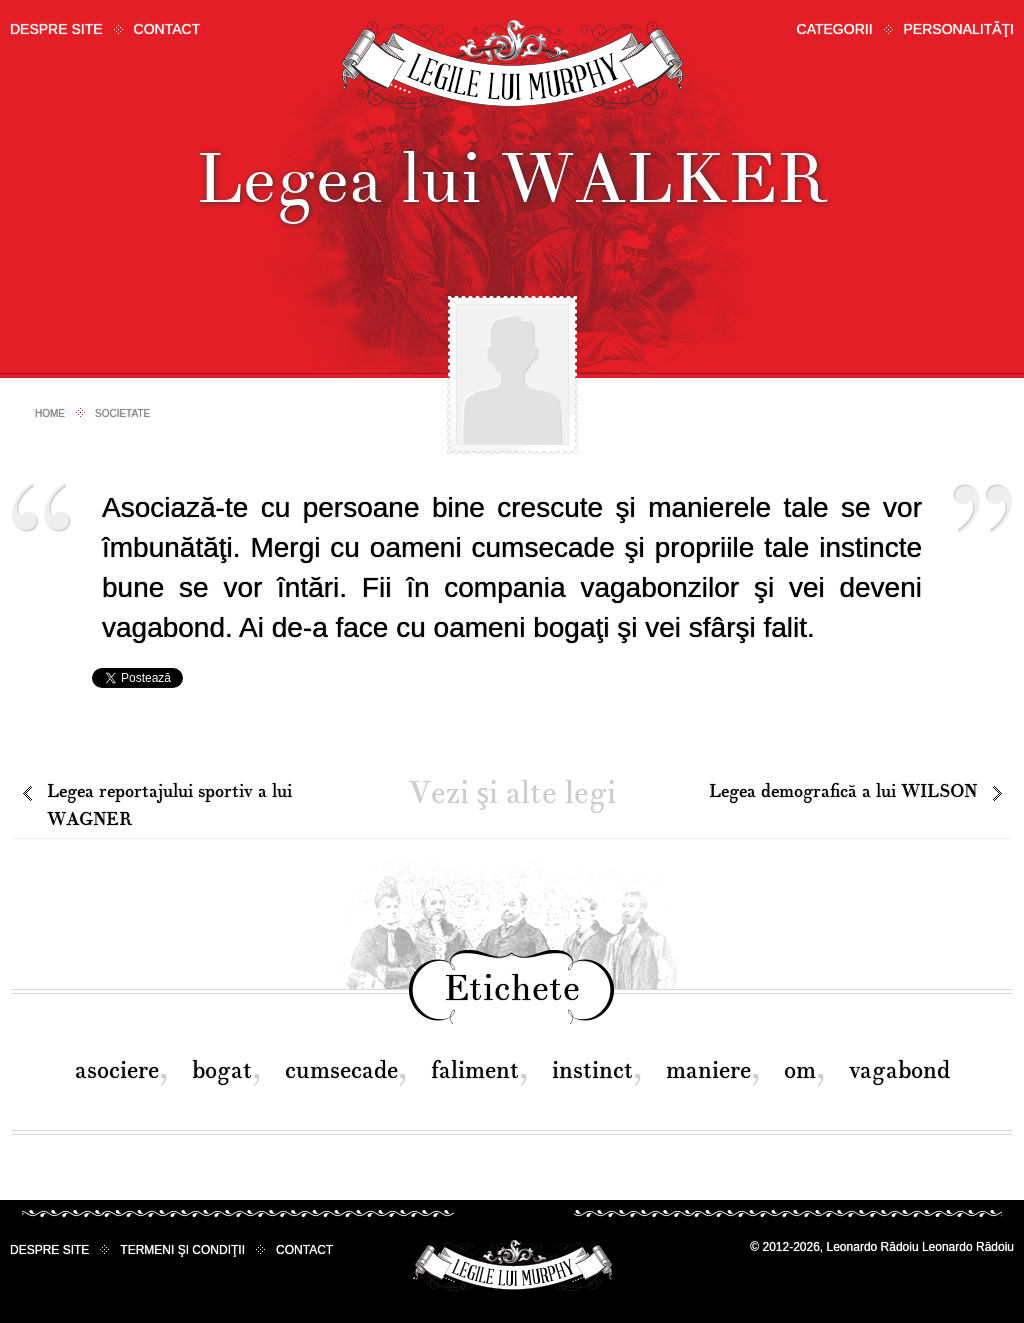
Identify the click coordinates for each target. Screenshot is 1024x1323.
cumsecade (341, 1070)
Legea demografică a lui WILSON (843, 791)
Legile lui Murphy (512, 64)
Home (50, 413)
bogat (222, 1070)
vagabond (899, 1070)
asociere (117, 1070)
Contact (167, 29)
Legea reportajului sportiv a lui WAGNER (169, 805)
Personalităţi (959, 29)
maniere (708, 1070)
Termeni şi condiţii (182, 1250)
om (800, 1070)
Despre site (56, 29)
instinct (592, 1070)
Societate (122, 413)
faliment (475, 1070)
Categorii (835, 29)
